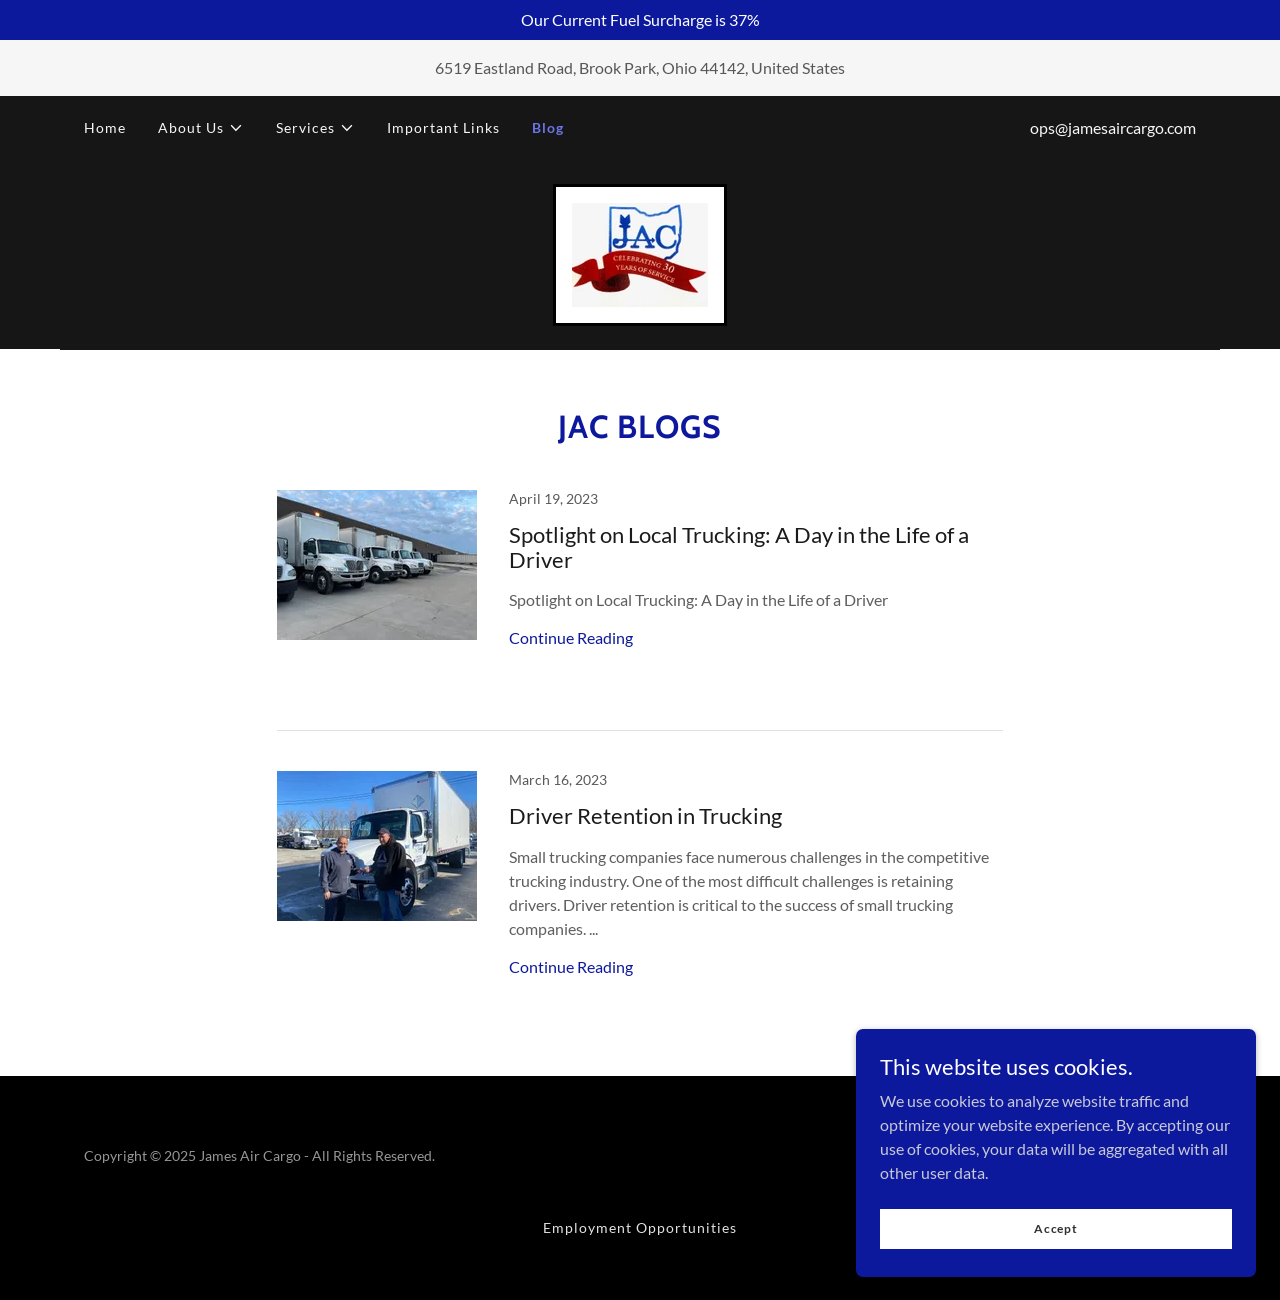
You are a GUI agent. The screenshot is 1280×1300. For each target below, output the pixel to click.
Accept (1056, 1255)
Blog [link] (548, 127)
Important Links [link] (443, 127)
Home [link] (105, 127)
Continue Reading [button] (571, 637)
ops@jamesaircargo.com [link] (1113, 127)
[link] (640, 252)
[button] (201, 128)
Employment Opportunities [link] (640, 1227)
